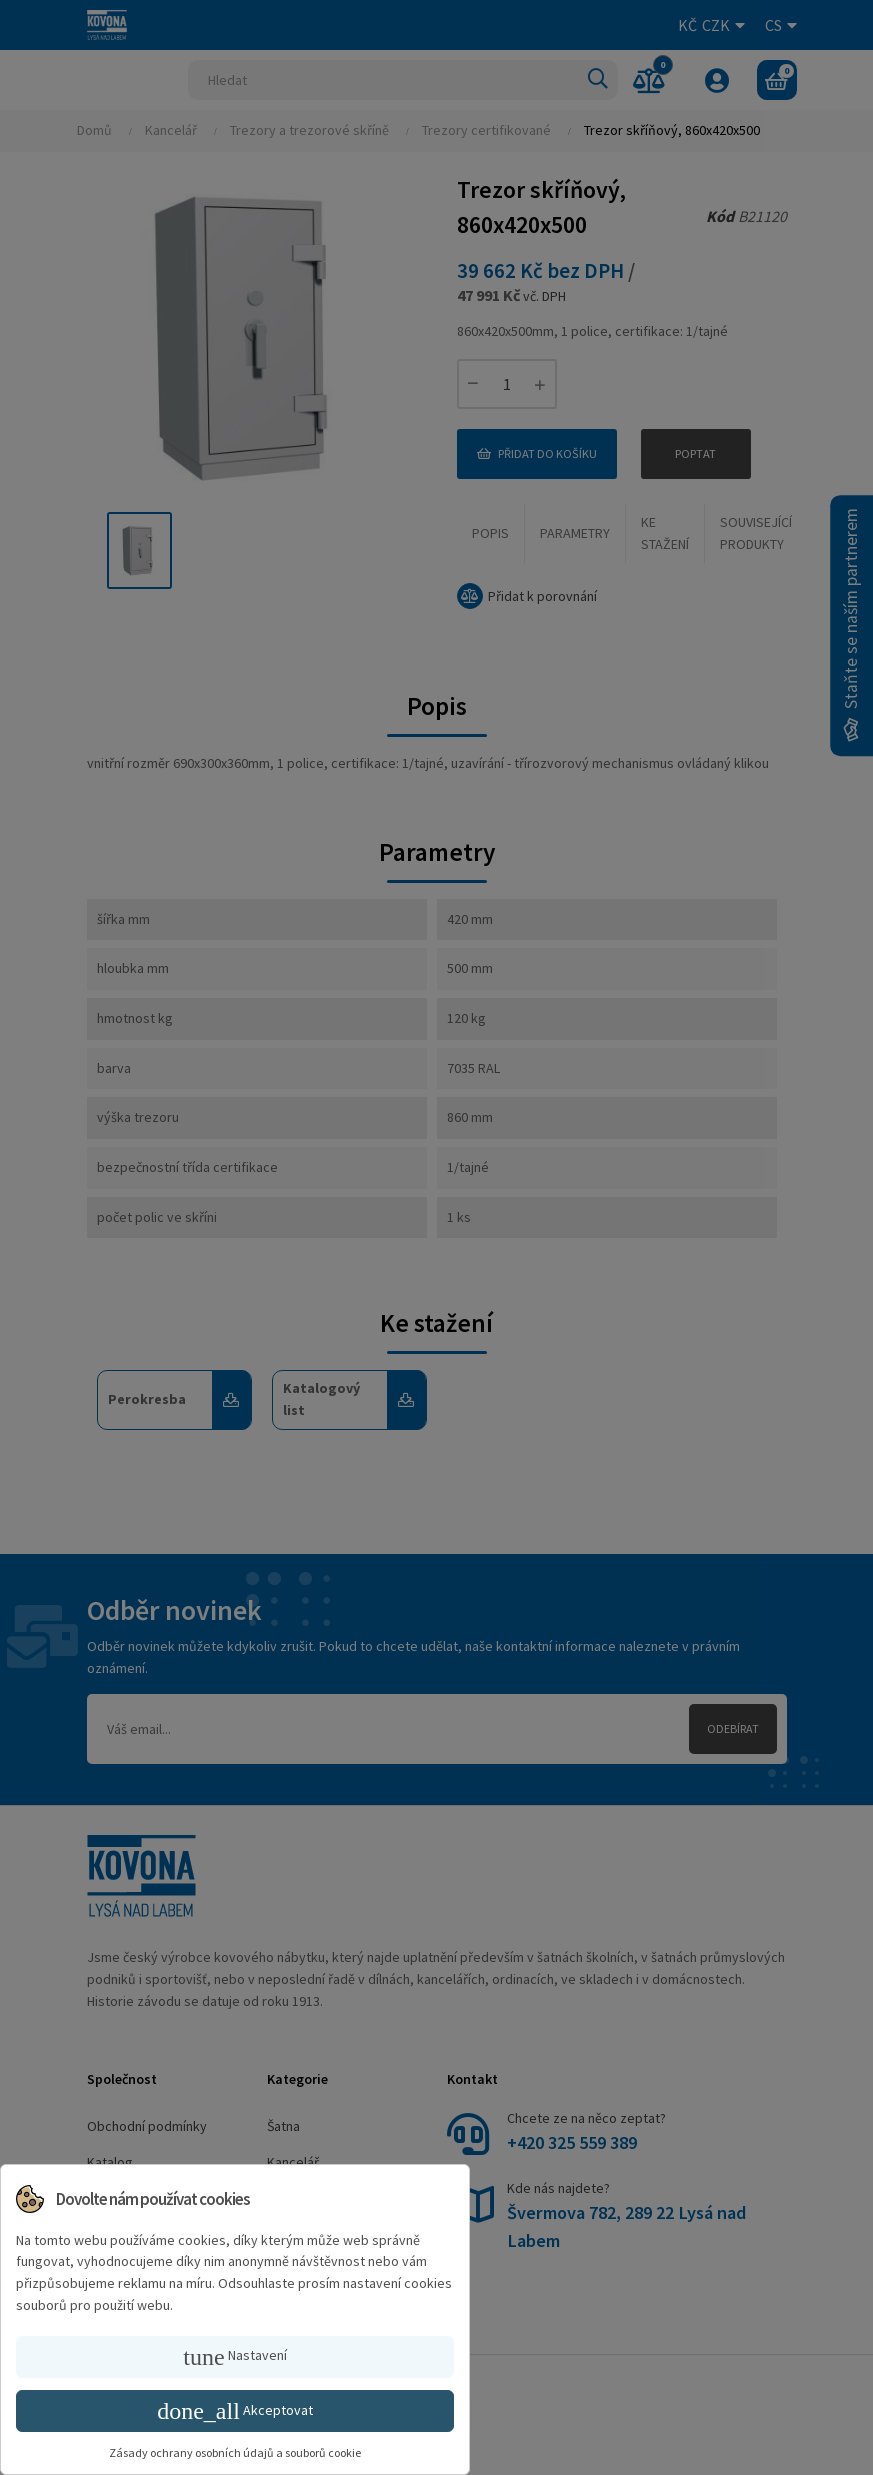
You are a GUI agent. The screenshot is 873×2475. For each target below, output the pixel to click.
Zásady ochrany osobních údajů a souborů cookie (235, 2452)
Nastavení (234, 2357)
